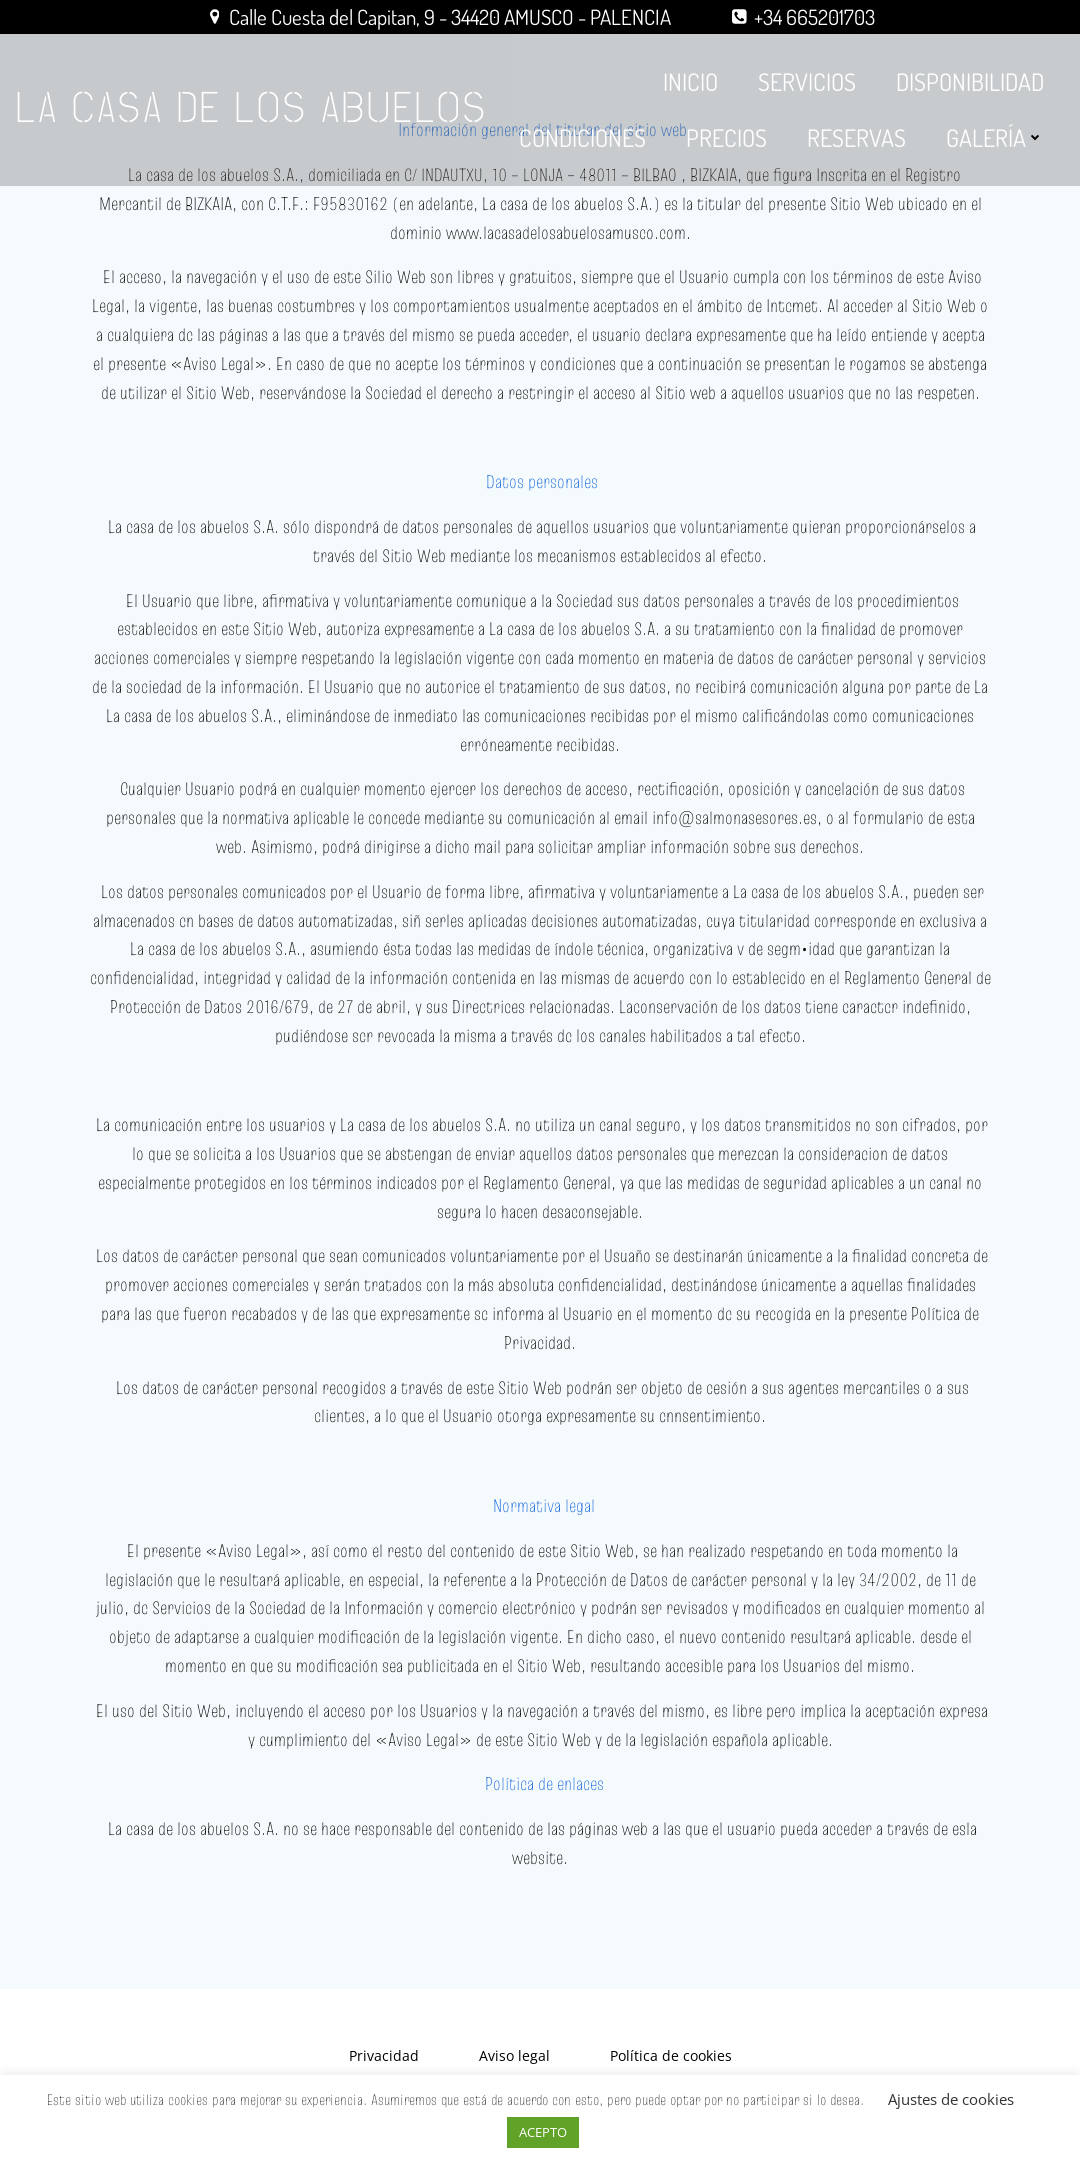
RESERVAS (857, 131)
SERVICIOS (808, 75)
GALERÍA (996, 131)
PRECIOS (727, 131)
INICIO (691, 75)
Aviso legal (514, 2063)
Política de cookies (671, 2063)
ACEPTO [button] (543, 2132)
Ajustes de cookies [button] (951, 2099)
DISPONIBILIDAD (971, 75)
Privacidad (384, 2063)
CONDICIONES (583, 131)
